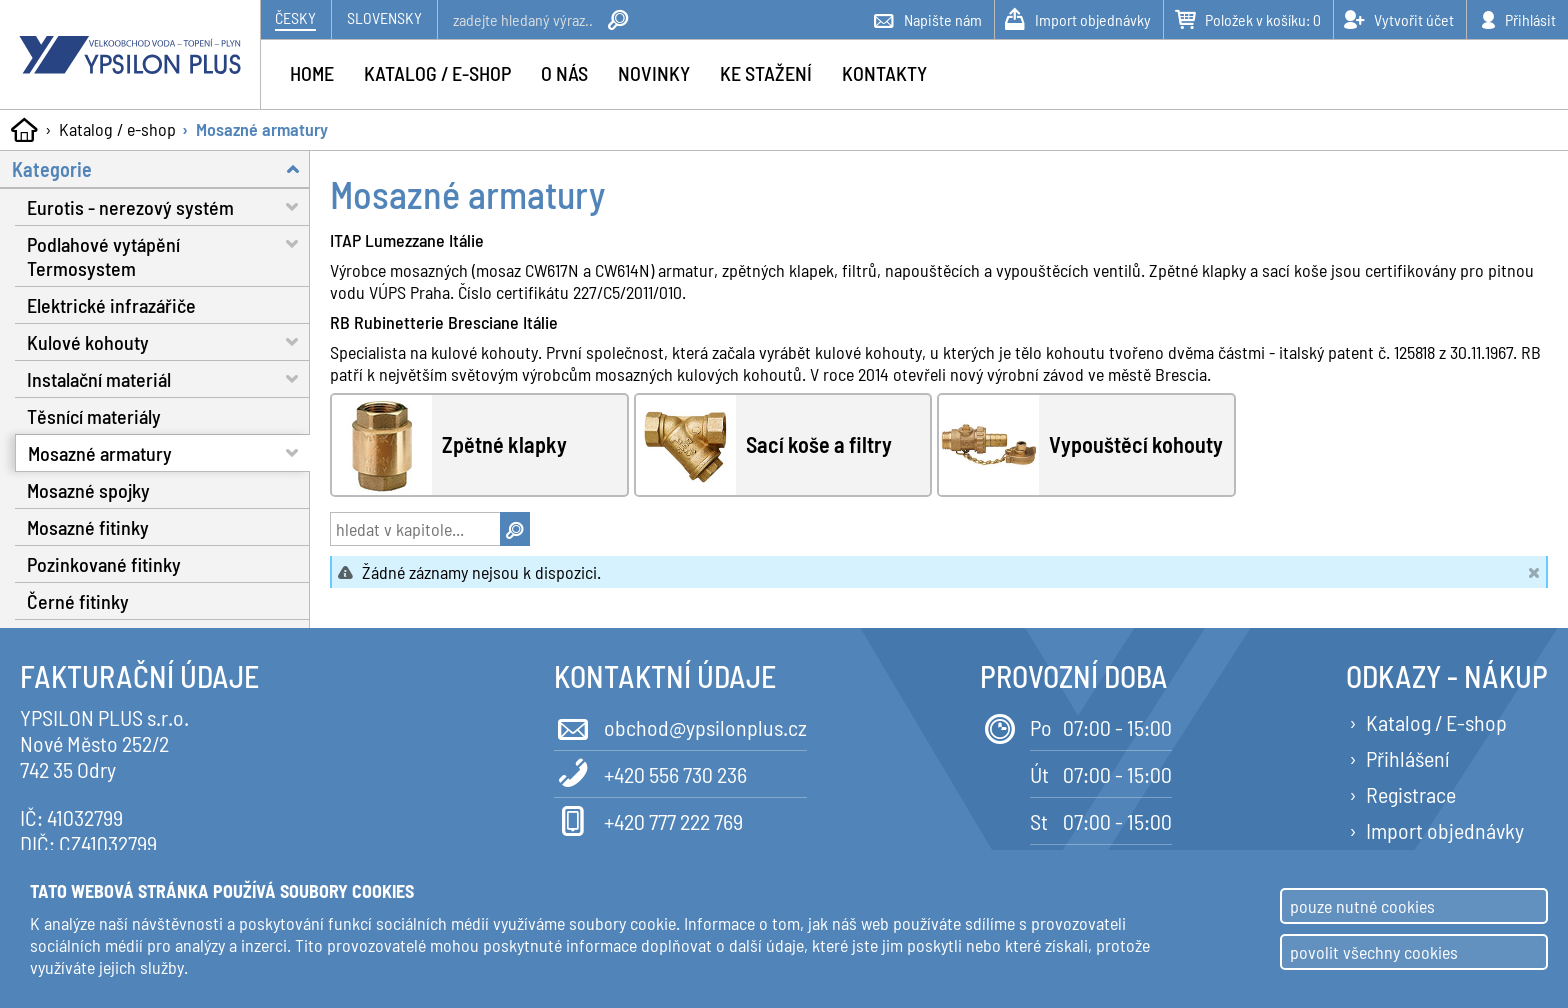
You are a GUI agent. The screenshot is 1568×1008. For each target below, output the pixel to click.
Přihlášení (1407, 758)
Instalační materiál (168, 378)
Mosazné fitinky (88, 527)
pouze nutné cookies (1362, 906)
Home (312, 73)
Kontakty (884, 73)
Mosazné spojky (88, 490)
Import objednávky (1445, 830)
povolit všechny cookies (1374, 952)
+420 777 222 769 (648, 819)
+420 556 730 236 (650, 772)
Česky (295, 17)
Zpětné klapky (504, 445)
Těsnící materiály (94, 416)
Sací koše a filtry (819, 445)
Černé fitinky (78, 601)
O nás (564, 73)
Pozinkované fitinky (104, 564)
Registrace (1411, 794)
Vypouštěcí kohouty (1136, 445)
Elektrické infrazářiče (111, 305)
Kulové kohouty (168, 341)
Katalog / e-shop (117, 129)
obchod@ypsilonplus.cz (680, 725)
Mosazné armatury (262, 129)
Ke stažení (766, 73)
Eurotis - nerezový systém (168, 206)
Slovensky (384, 17)
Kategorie (161, 168)
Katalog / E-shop (1436, 722)
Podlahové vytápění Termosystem (168, 253)
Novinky (654, 73)
